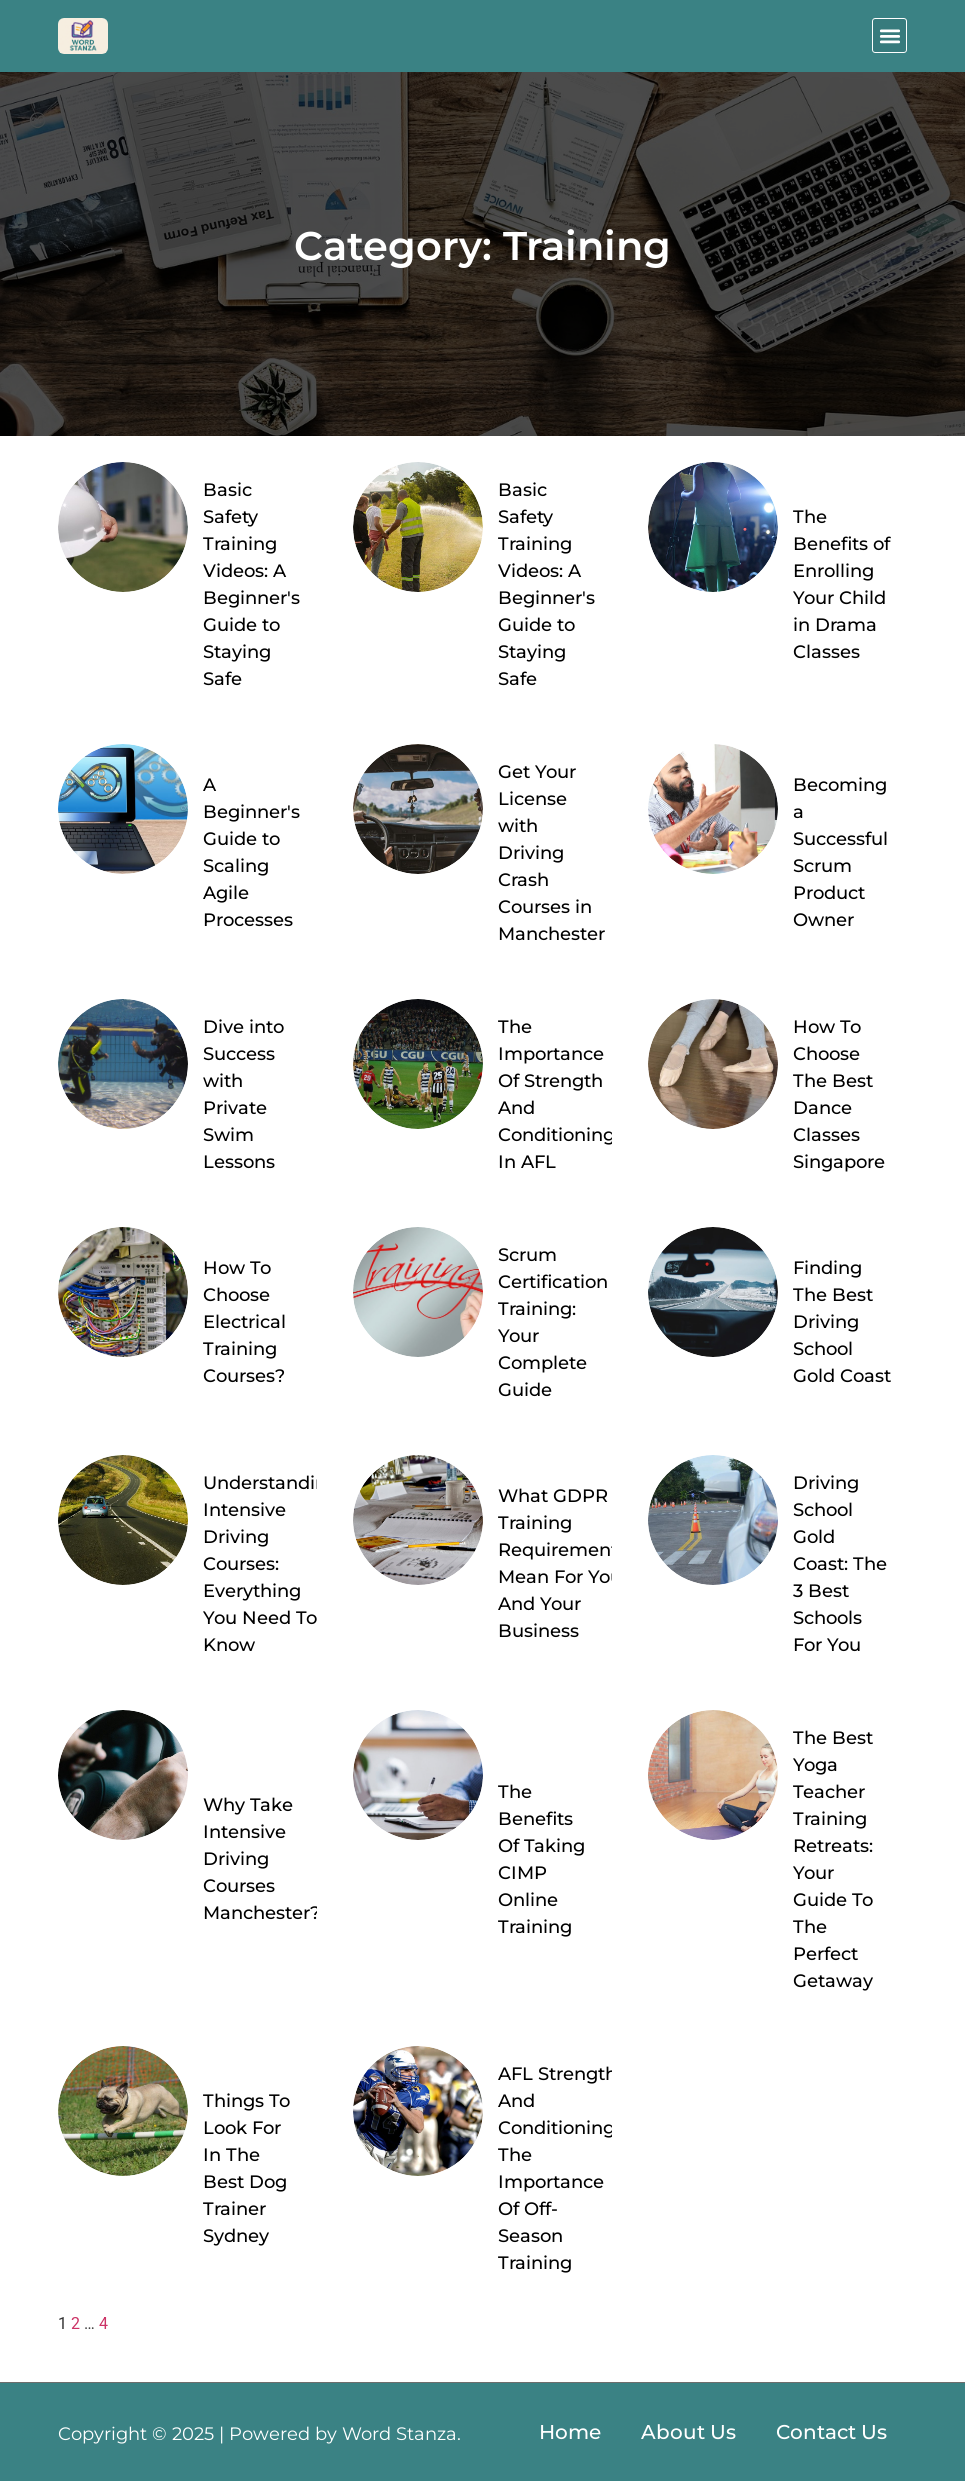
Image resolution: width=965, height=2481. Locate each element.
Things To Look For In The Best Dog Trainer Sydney (246, 2168)
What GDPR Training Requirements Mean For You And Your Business (562, 1563)
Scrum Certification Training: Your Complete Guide (553, 1322)
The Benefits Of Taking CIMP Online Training (541, 1859)
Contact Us (831, 2432)
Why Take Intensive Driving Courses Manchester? (261, 1859)
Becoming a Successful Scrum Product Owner (840, 852)
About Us (688, 2432)
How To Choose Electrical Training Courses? (244, 1322)
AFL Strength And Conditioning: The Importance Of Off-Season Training (558, 2168)
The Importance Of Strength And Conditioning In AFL (556, 1094)
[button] (889, 35)
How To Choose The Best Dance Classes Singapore (839, 1094)
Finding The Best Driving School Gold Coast (842, 1322)
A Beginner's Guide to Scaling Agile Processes (251, 852)
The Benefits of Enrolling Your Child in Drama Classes (841, 584)
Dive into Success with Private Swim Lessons (243, 1094)
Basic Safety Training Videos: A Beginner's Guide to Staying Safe (251, 584)
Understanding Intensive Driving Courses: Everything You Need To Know (271, 1564)
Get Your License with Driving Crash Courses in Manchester (551, 853)
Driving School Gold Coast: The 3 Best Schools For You (840, 1564)
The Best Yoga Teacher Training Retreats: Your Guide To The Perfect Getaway (833, 1859)
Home (570, 2432)
